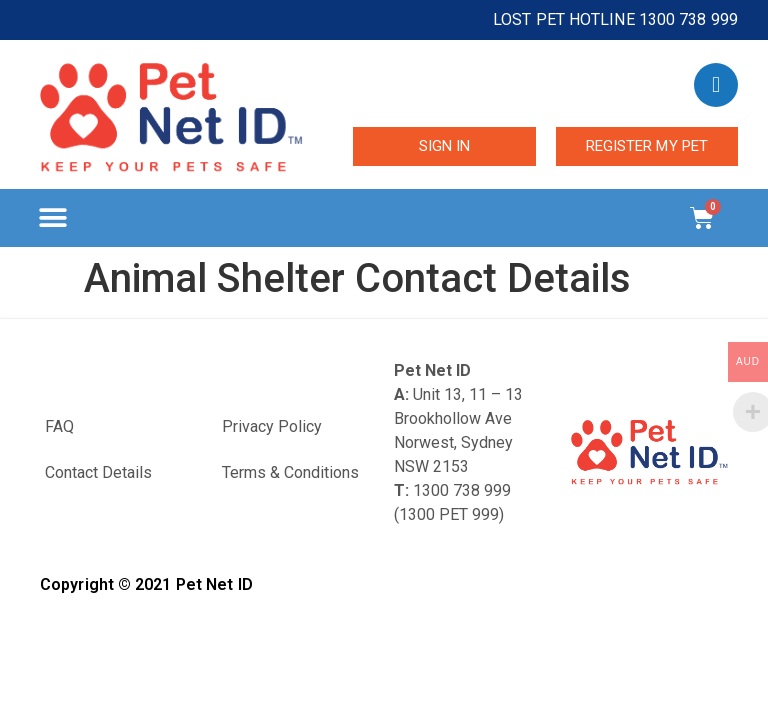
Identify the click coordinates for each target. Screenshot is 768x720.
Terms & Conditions (290, 472)
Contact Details (98, 472)
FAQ (59, 426)
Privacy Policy (272, 426)
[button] (52, 218)
